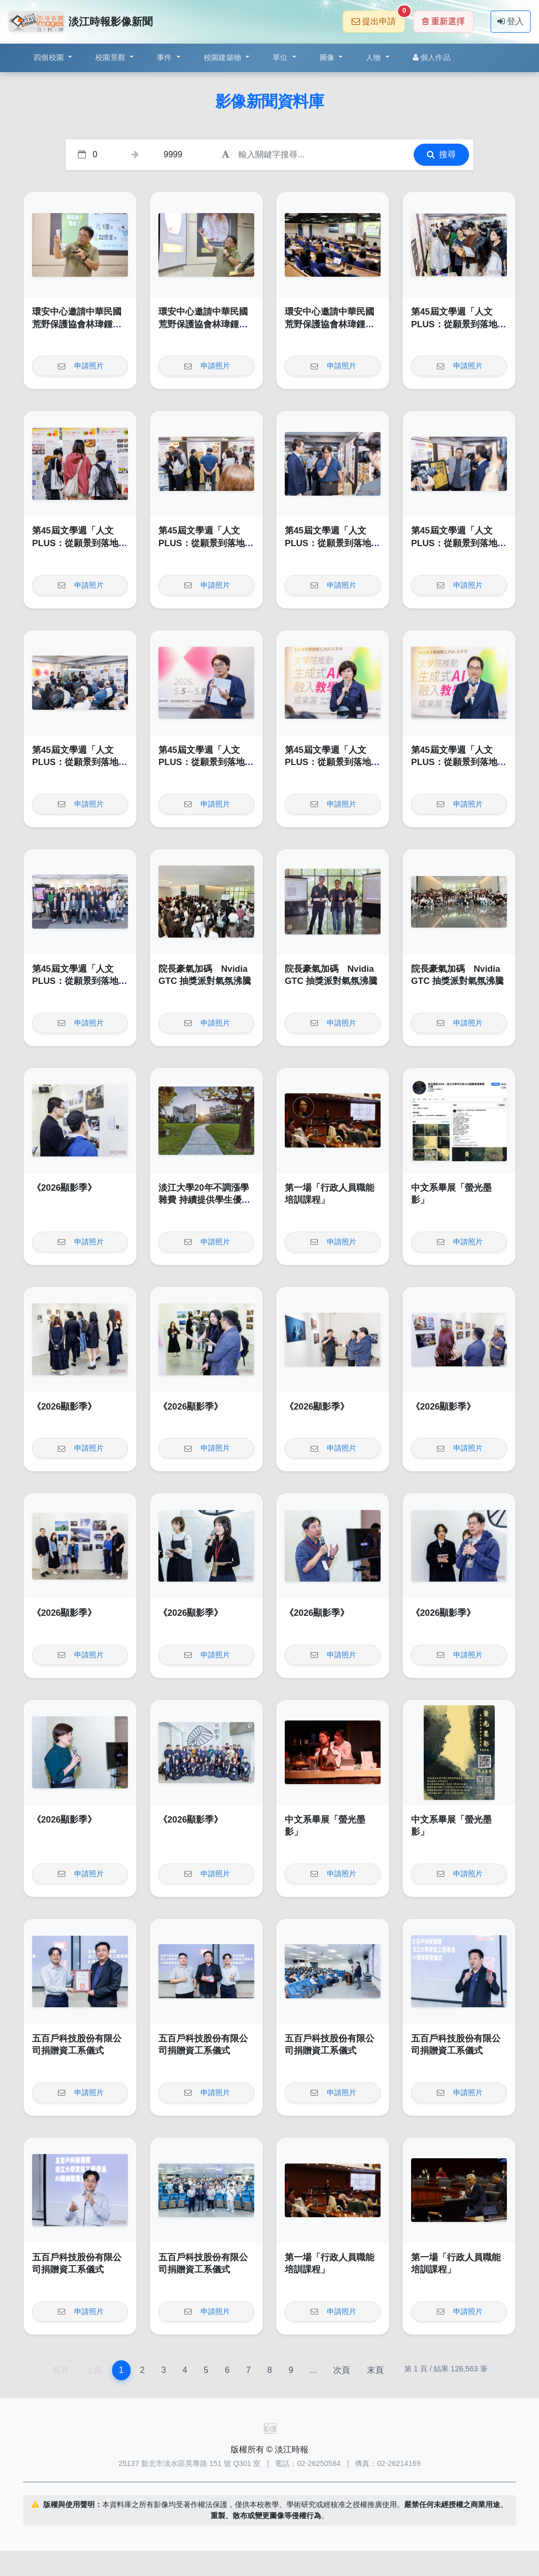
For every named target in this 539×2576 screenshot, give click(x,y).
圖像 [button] (328, 57)
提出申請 (378, 18)
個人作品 (432, 57)
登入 (510, 21)
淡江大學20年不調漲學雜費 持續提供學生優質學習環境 (204, 1200)
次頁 (341, 2370)
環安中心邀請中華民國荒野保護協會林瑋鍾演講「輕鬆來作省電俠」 (77, 324)
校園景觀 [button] (111, 57)
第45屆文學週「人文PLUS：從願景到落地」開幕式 (458, 324)
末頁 (375, 2370)
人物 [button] (374, 57)
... (313, 2370)
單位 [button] (281, 57)
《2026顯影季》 (64, 1188)
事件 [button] (165, 57)
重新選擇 (443, 21)
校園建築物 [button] (224, 57)
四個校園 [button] (50, 57)
